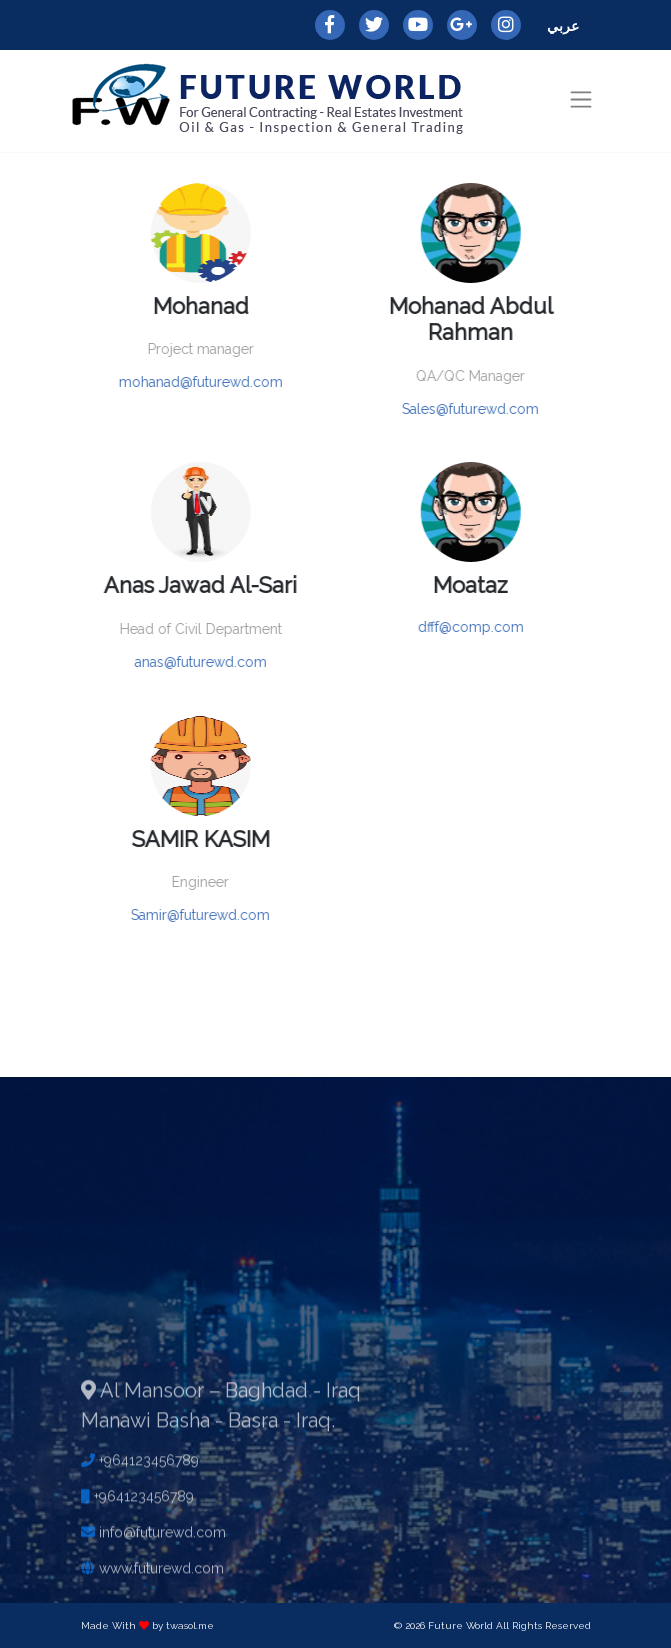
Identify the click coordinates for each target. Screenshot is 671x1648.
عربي (563, 26)
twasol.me (190, 1625)
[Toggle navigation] (580, 99)
